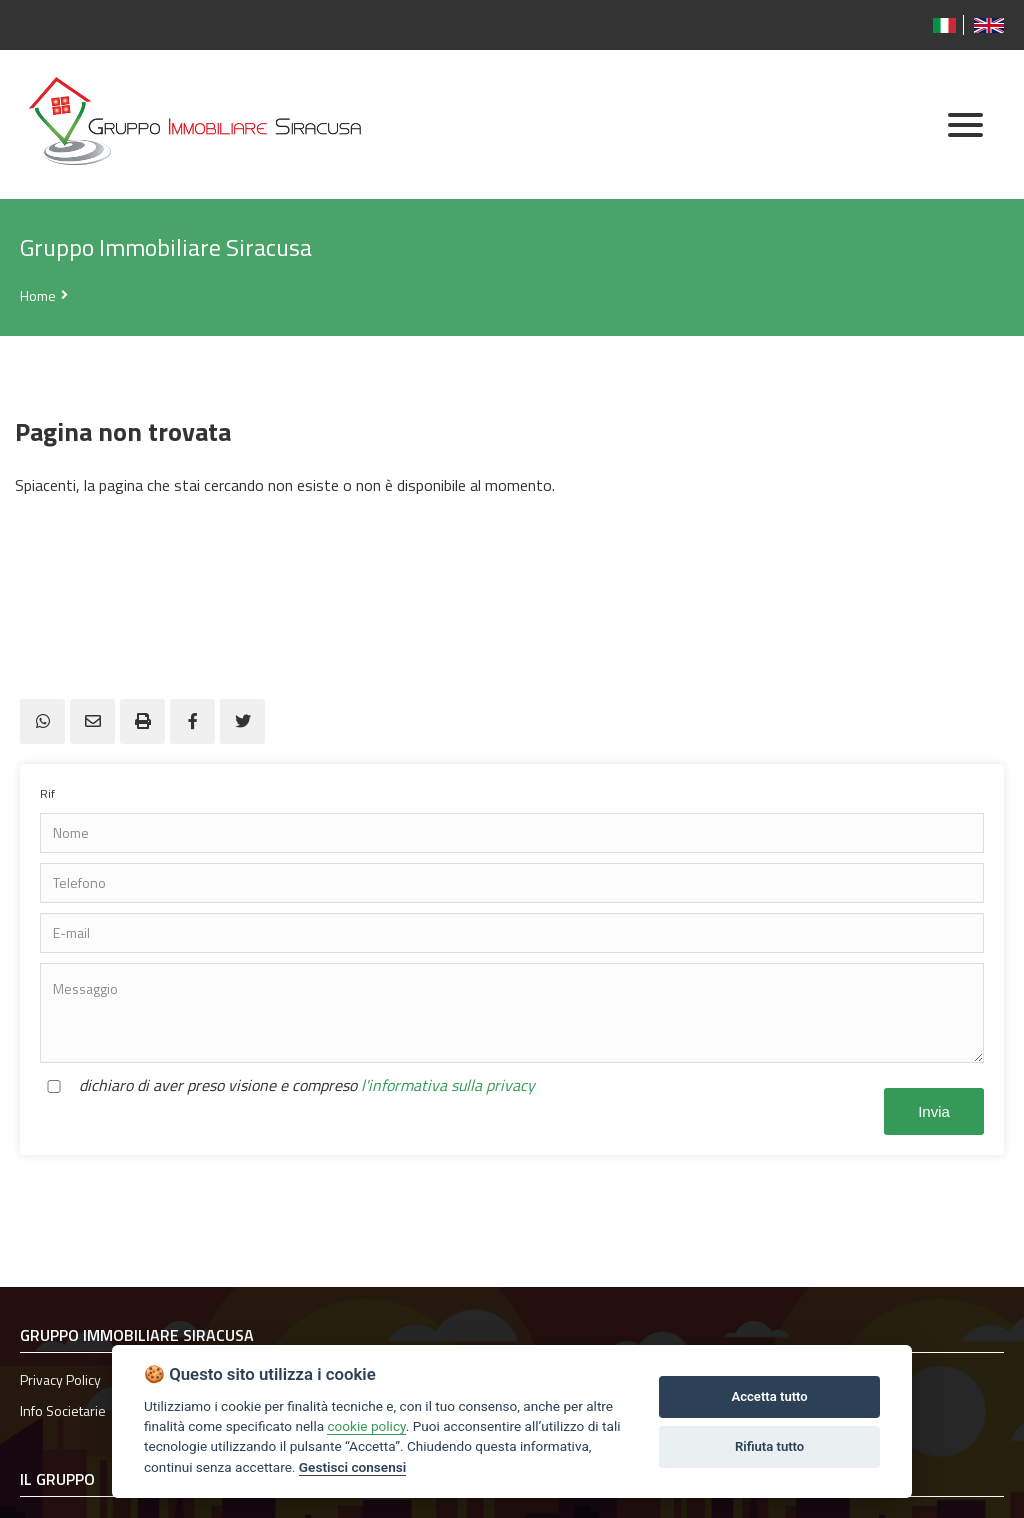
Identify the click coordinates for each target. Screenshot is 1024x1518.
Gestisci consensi (352, 1467)
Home (38, 295)
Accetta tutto (769, 1396)
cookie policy (366, 1426)
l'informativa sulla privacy (448, 1085)
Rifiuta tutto (769, 1446)
